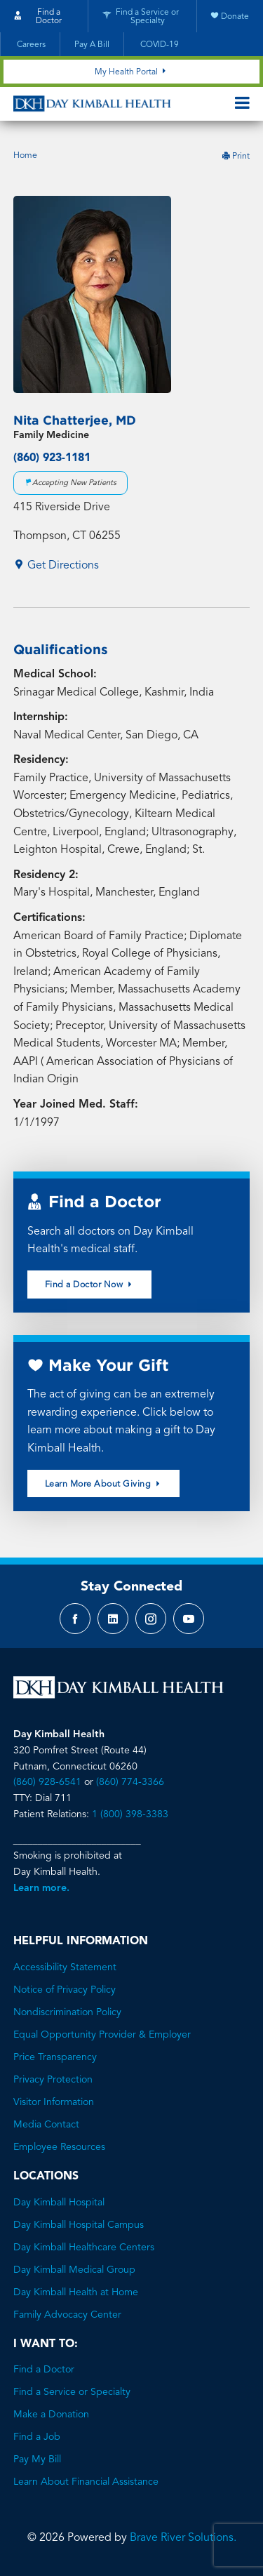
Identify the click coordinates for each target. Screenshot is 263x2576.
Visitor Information (53, 2102)
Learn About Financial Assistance (86, 2482)
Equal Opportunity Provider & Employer (102, 2035)
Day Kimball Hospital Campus (78, 2225)
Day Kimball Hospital (58, 2202)
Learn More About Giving (104, 1484)
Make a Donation (51, 2414)
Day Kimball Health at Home (75, 2292)
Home (25, 156)
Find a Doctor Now (90, 1284)
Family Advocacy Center (67, 2315)
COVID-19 (158, 45)
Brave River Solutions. (183, 2538)
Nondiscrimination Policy (67, 2012)
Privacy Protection (53, 2080)
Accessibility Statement (64, 1967)
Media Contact (46, 2125)
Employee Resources (59, 2147)
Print (236, 156)
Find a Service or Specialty (71, 2392)
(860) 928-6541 (47, 1782)
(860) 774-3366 (130, 1782)
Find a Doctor (43, 2370)
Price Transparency (55, 2057)
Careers (30, 45)
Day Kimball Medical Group (74, 2270)
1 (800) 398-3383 (130, 1814)
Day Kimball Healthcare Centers (83, 2247)
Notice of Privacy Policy (64, 1990)
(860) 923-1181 (51, 458)
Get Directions (56, 565)
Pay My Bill (37, 2459)
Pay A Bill (91, 45)
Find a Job (36, 2437)
